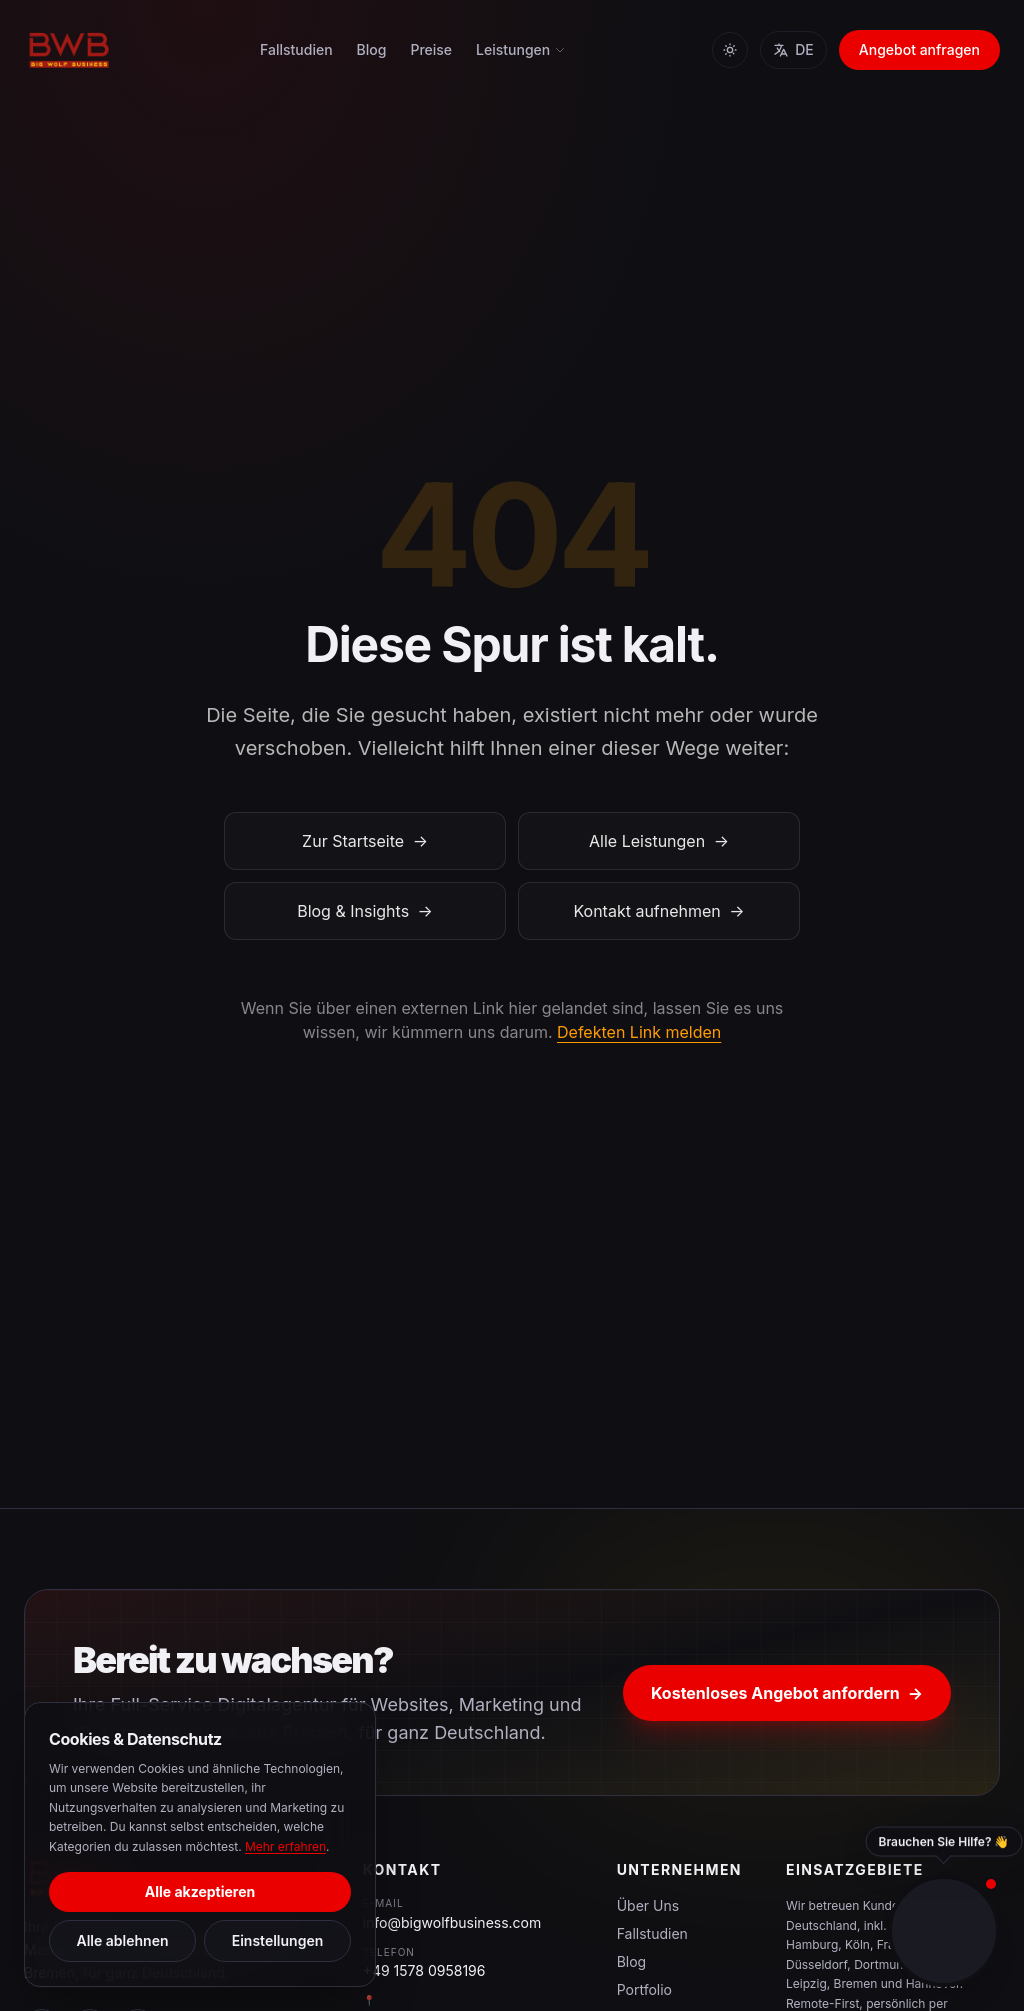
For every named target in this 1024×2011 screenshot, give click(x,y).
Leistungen (521, 49)
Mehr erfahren (285, 1846)
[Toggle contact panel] (944, 1931)
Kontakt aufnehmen (658, 911)
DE (793, 49)
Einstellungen (278, 1940)
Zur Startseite (365, 841)
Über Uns (648, 1905)
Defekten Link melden (639, 1032)
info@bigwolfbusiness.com (452, 1922)
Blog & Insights (365, 911)
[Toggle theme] (730, 50)
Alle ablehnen (122, 1940)
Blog (372, 49)
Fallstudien (296, 49)
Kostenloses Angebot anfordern (787, 1693)
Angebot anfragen (919, 49)
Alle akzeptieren (200, 1891)
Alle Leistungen (659, 841)
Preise (431, 49)
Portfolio (644, 1989)
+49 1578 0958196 (424, 1970)
